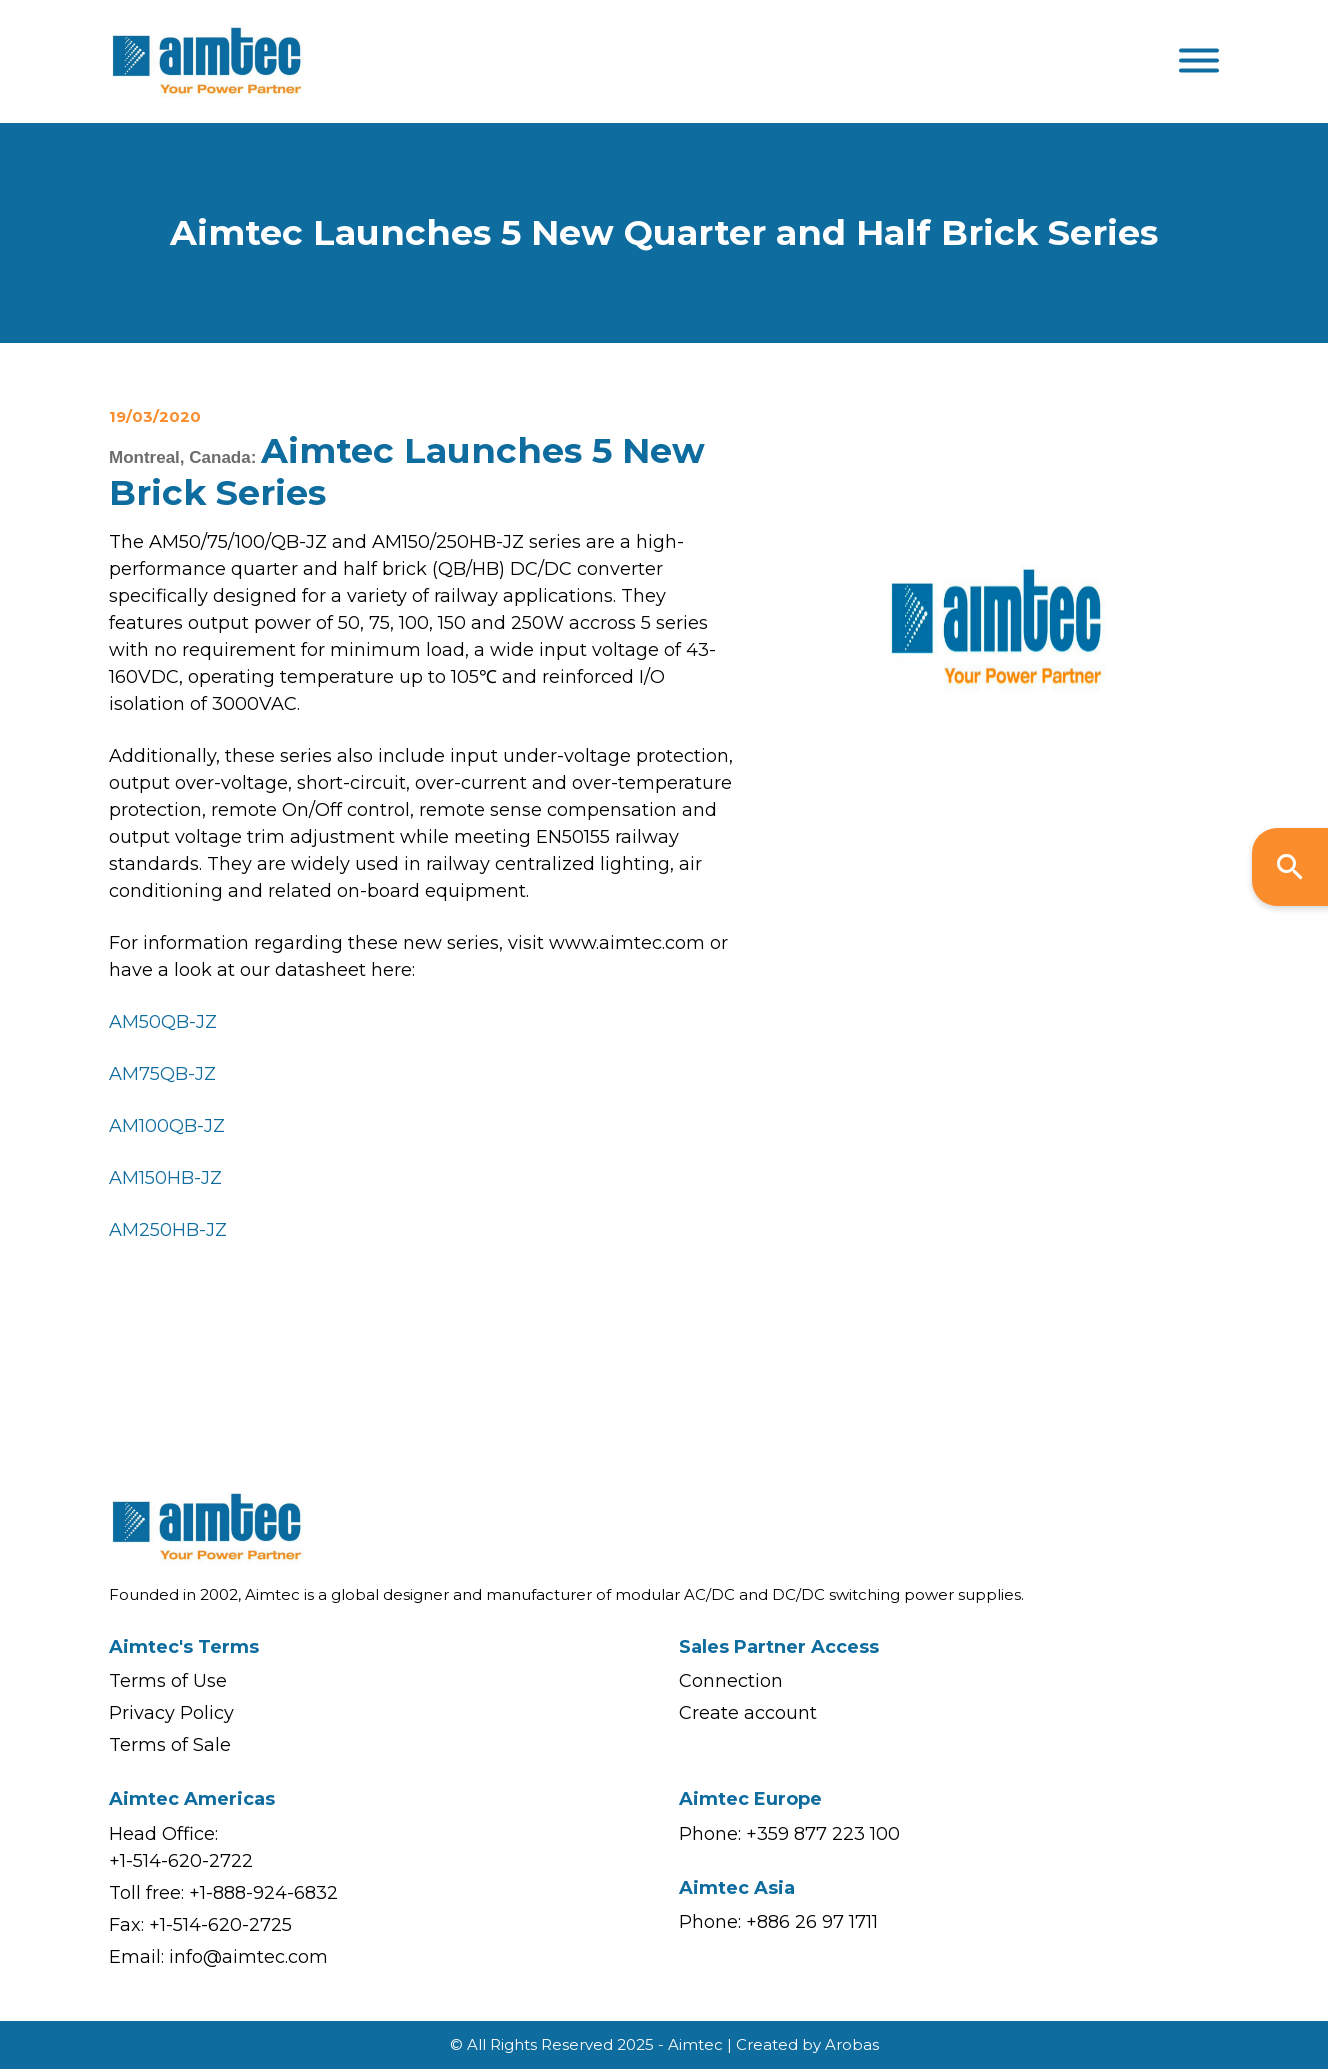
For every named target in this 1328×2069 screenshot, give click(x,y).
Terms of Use (168, 1681)
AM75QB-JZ (162, 1074)
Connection (731, 1681)
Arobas (852, 2044)
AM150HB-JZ (165, 1178)
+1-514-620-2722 (181, 1861)
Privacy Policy (171, 1713)
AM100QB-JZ (167, 1126)
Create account (748, 1713)
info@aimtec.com (248, 1957)
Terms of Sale (170, 1745)
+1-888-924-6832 (263, 1893)
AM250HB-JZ (168, 1230)
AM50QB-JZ (163, 1022)
